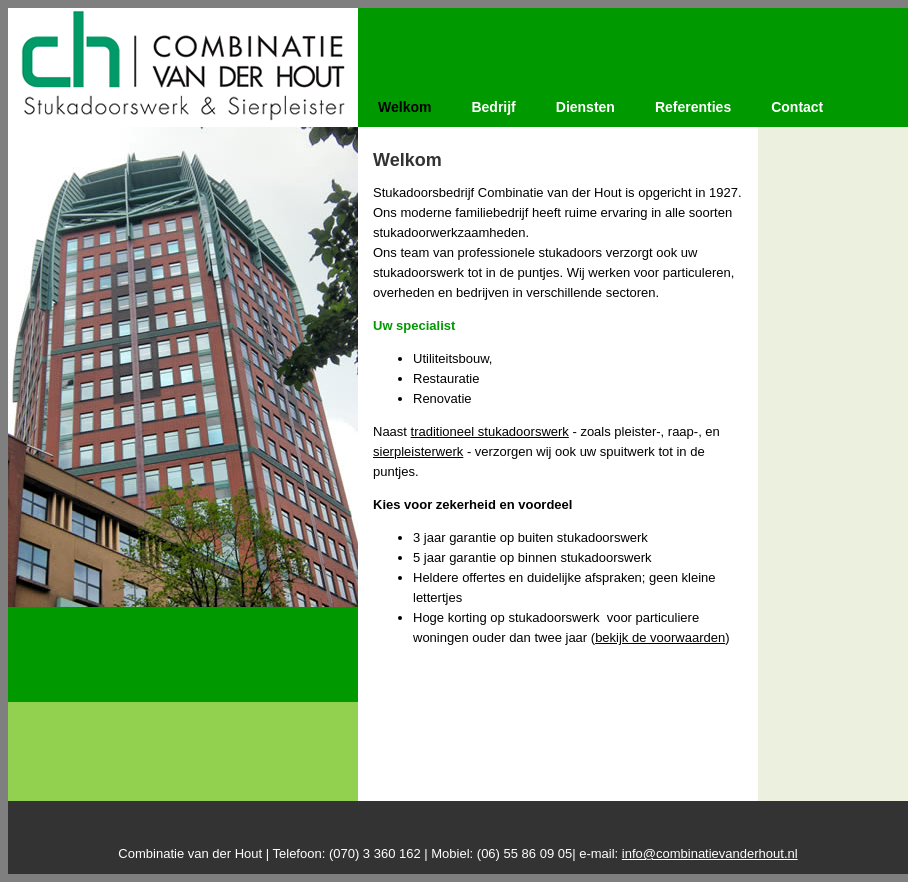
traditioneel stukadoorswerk (490, 431)
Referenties (693, 107)
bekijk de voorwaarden (660, 637)
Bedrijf (493, 107)
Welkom (404, 107)
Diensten (585, 107)
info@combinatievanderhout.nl (710, 853)
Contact (797, 107)
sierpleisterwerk (418, 451)
